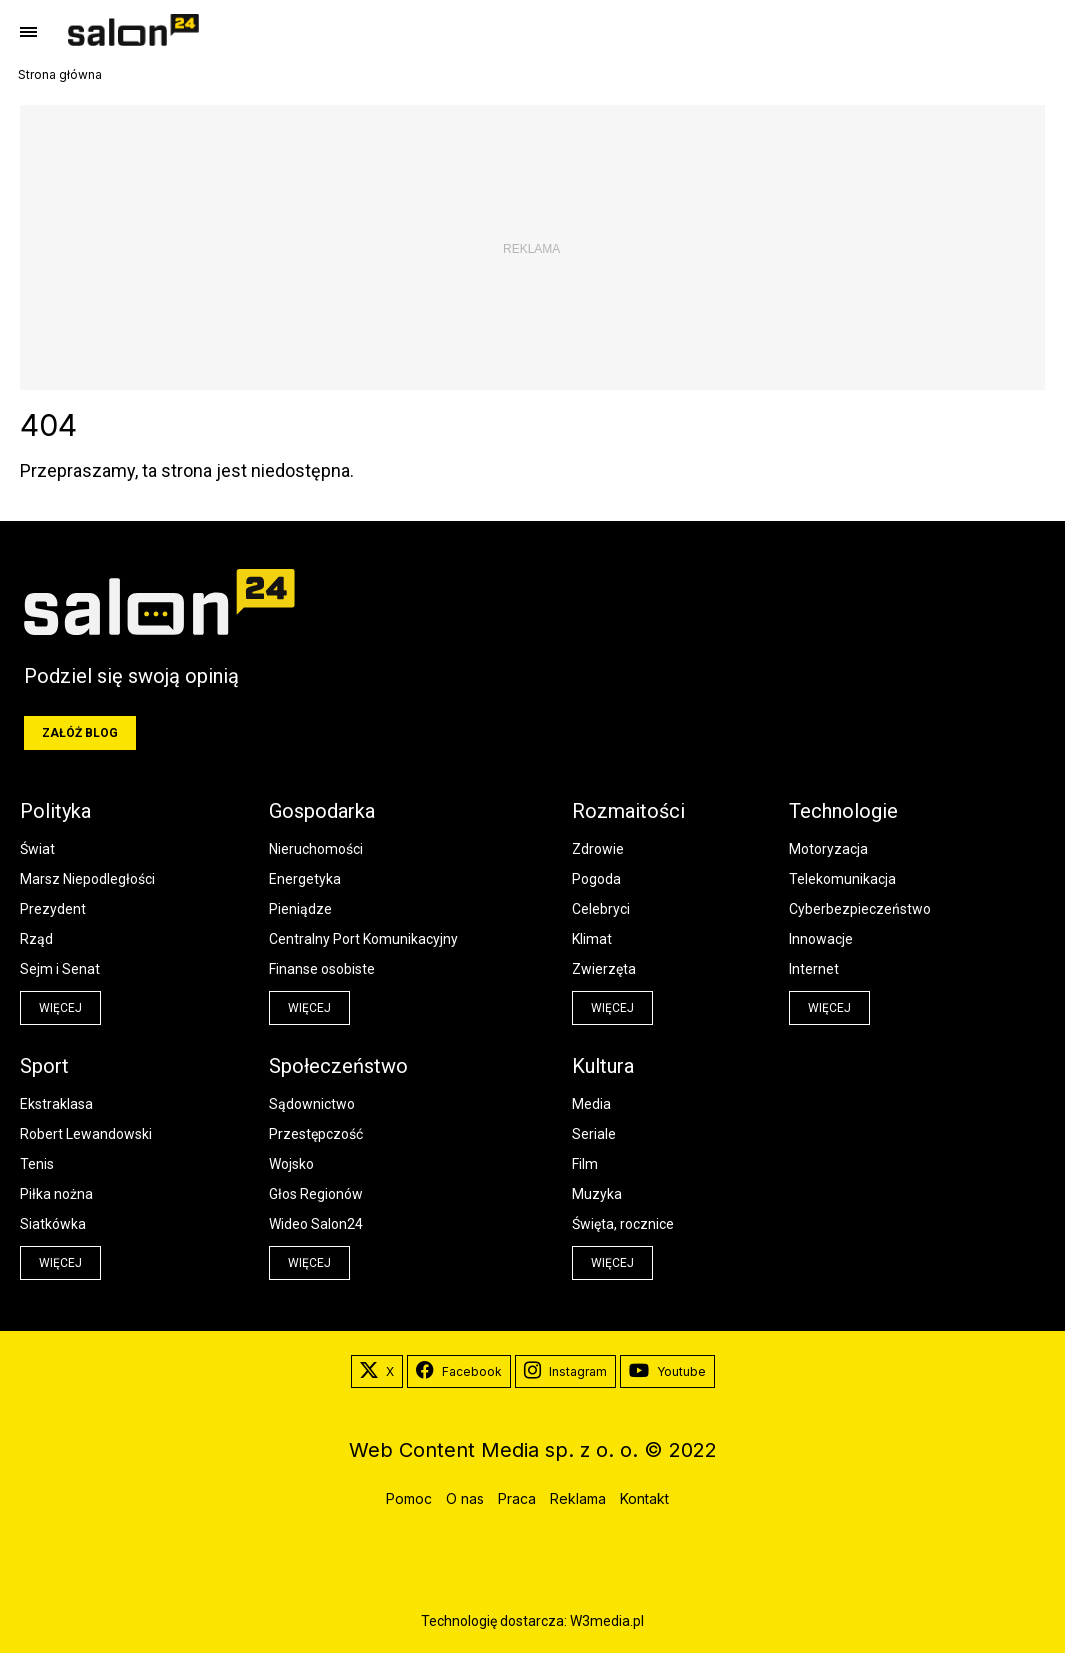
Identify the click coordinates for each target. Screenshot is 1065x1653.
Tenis (37, 1164)
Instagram (565, 1372)
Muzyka (597, 1194)
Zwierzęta (604, 969)
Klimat (592, 939)
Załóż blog (80, 733)
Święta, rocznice (623, 1224)
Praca (517, 1498)
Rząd (36, 939)
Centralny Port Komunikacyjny (363, 939)
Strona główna (60, 75)
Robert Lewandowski (86, 1134)
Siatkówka (53, 1224)
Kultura (603, 1066)
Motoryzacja (828, 849)
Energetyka (305, 879)
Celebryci (601, 909)
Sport (44, 1066)
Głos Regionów (316, 1194)
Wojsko (291, 1164)
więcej (60, 1008)
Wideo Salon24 (316, 1224)
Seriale (594, 1134)
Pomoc (409, 1498)
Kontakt (644, 1498)
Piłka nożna (56, 1194)
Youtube (667, 1372)
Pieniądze (300, 909)
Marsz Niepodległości (87, 879)
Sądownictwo (312, 1104)
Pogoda (596, 879)
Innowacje (821, 939)
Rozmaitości (628, 811)
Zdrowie (598, 849)
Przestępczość (316, 1134)
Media (591, 1104)
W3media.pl (607, 1621)
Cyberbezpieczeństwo (860, 909)
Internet (814, 969)
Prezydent (53, 909)
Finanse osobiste (322, 969)
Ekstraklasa (56, 1104)
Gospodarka (322, 811)
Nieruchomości (316, 849)
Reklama (578, 1498)
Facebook (459, 1372)
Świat (37, 849)
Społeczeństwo (338, 1066)
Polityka (55, 811)
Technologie (843, 811)
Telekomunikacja (842, 879)
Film (585, 1164)
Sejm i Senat (60, 969)
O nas (465, 1498)
